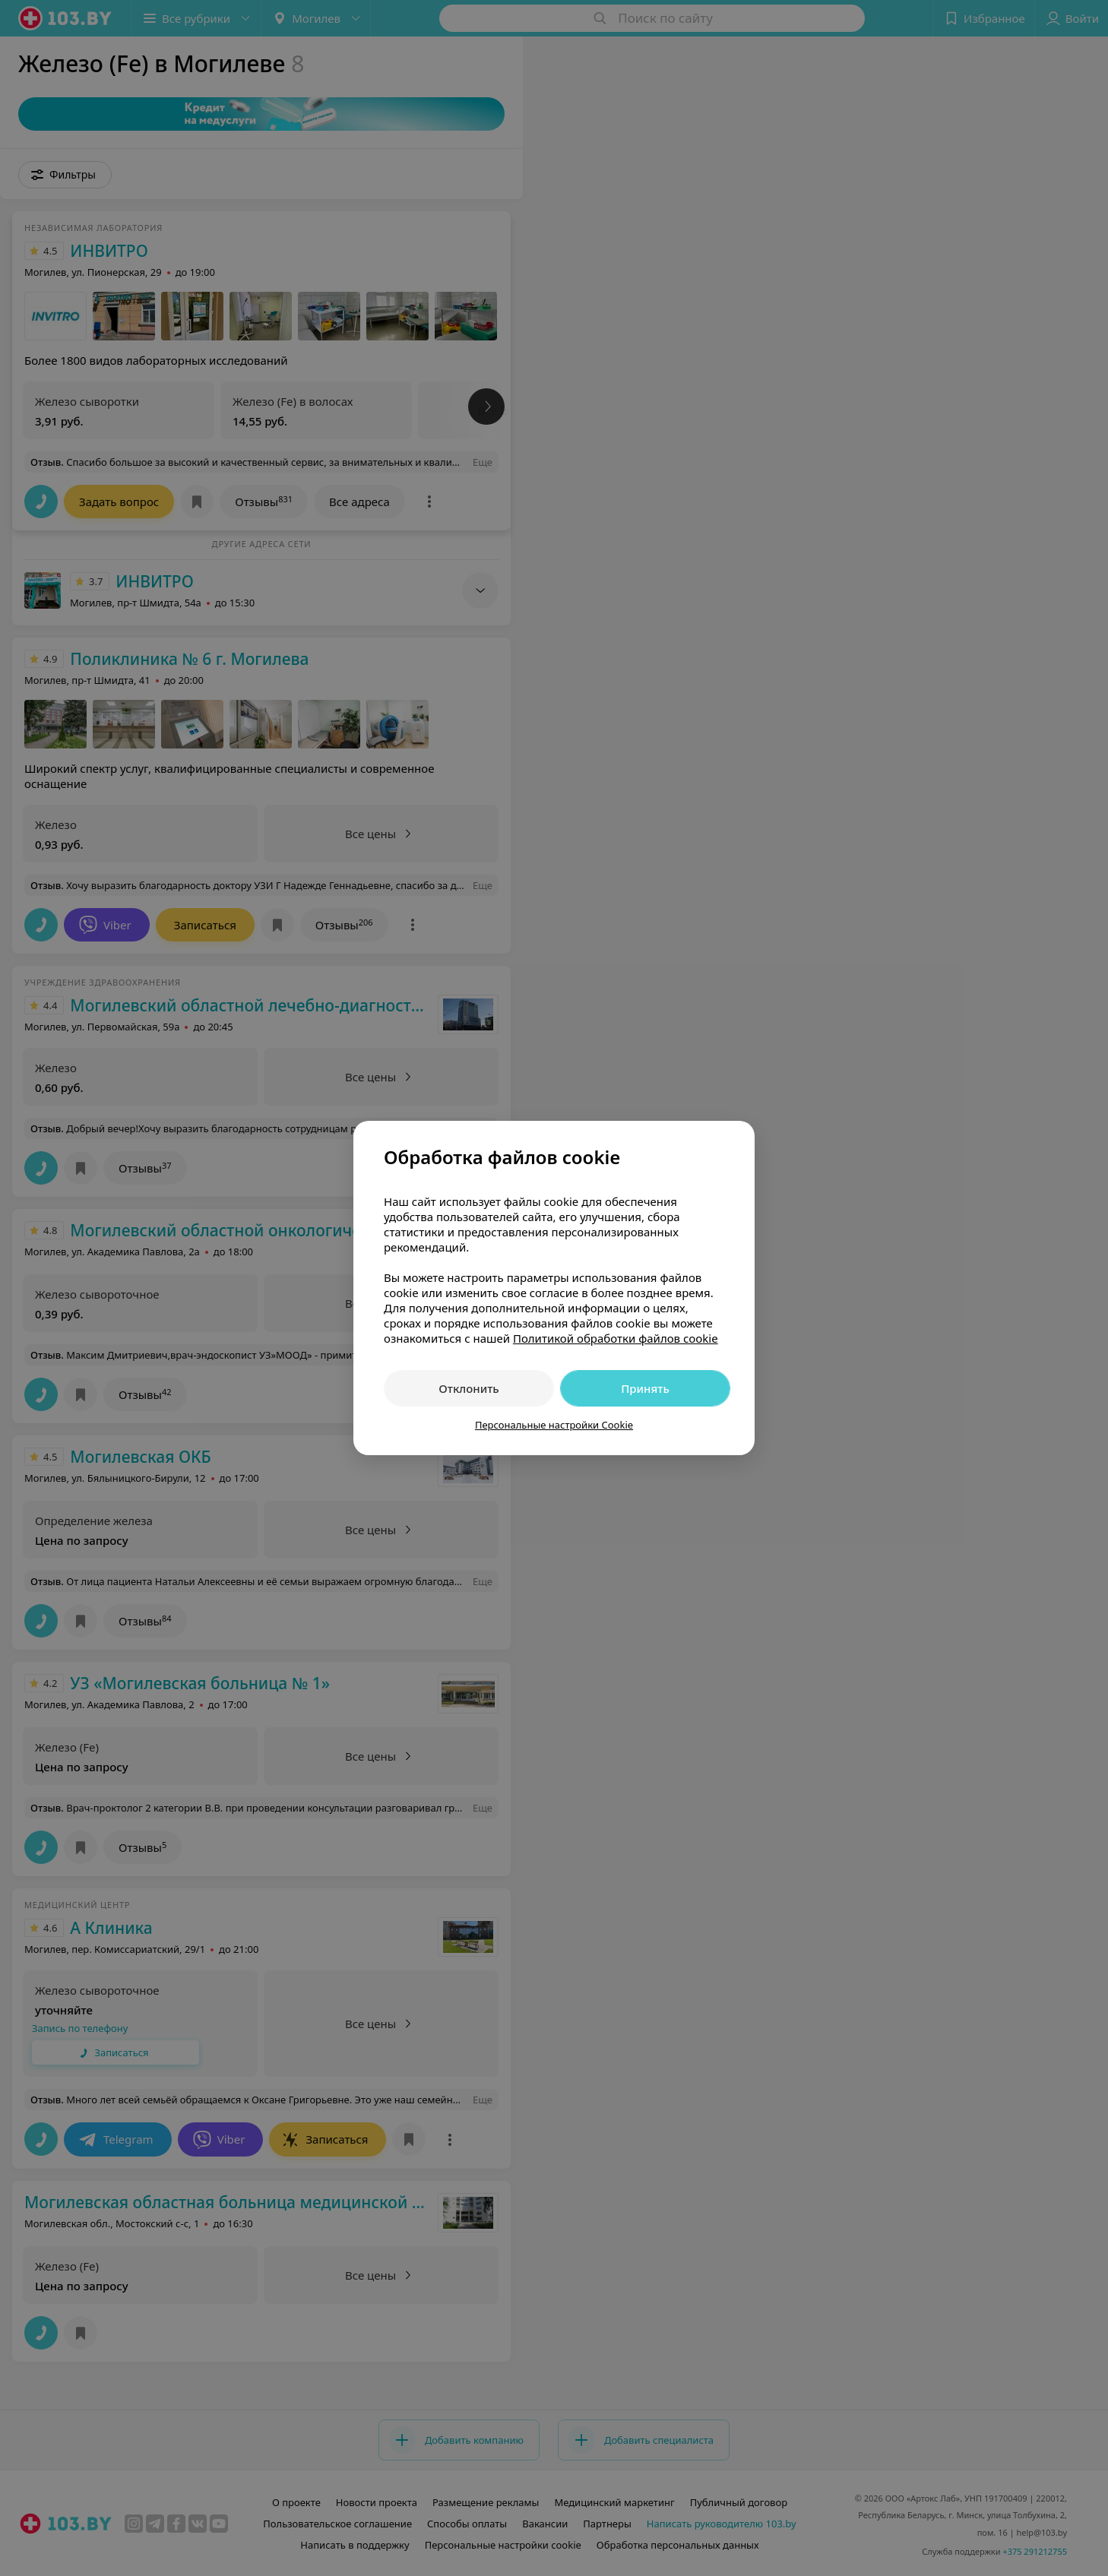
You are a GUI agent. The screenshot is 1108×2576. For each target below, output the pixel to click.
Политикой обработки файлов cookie (615, 1338)
